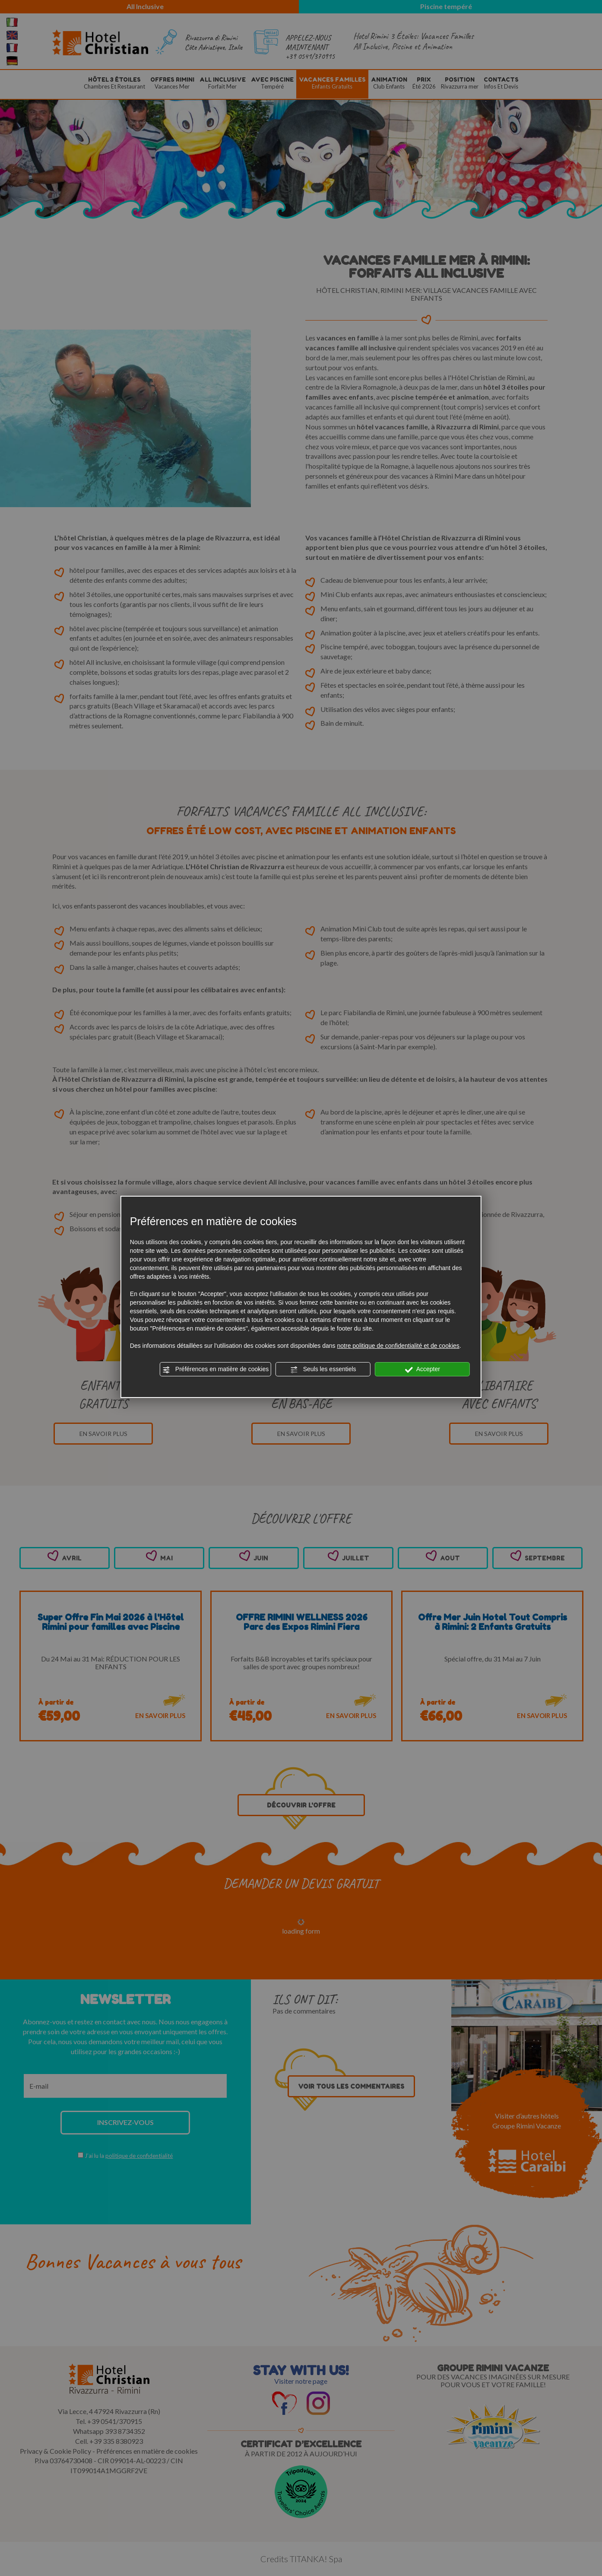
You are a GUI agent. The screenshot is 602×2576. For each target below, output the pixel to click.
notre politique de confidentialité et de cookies (398, 1345)
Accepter (422, 1369)
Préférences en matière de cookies (215, 1369)
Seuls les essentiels (323, 1369)
